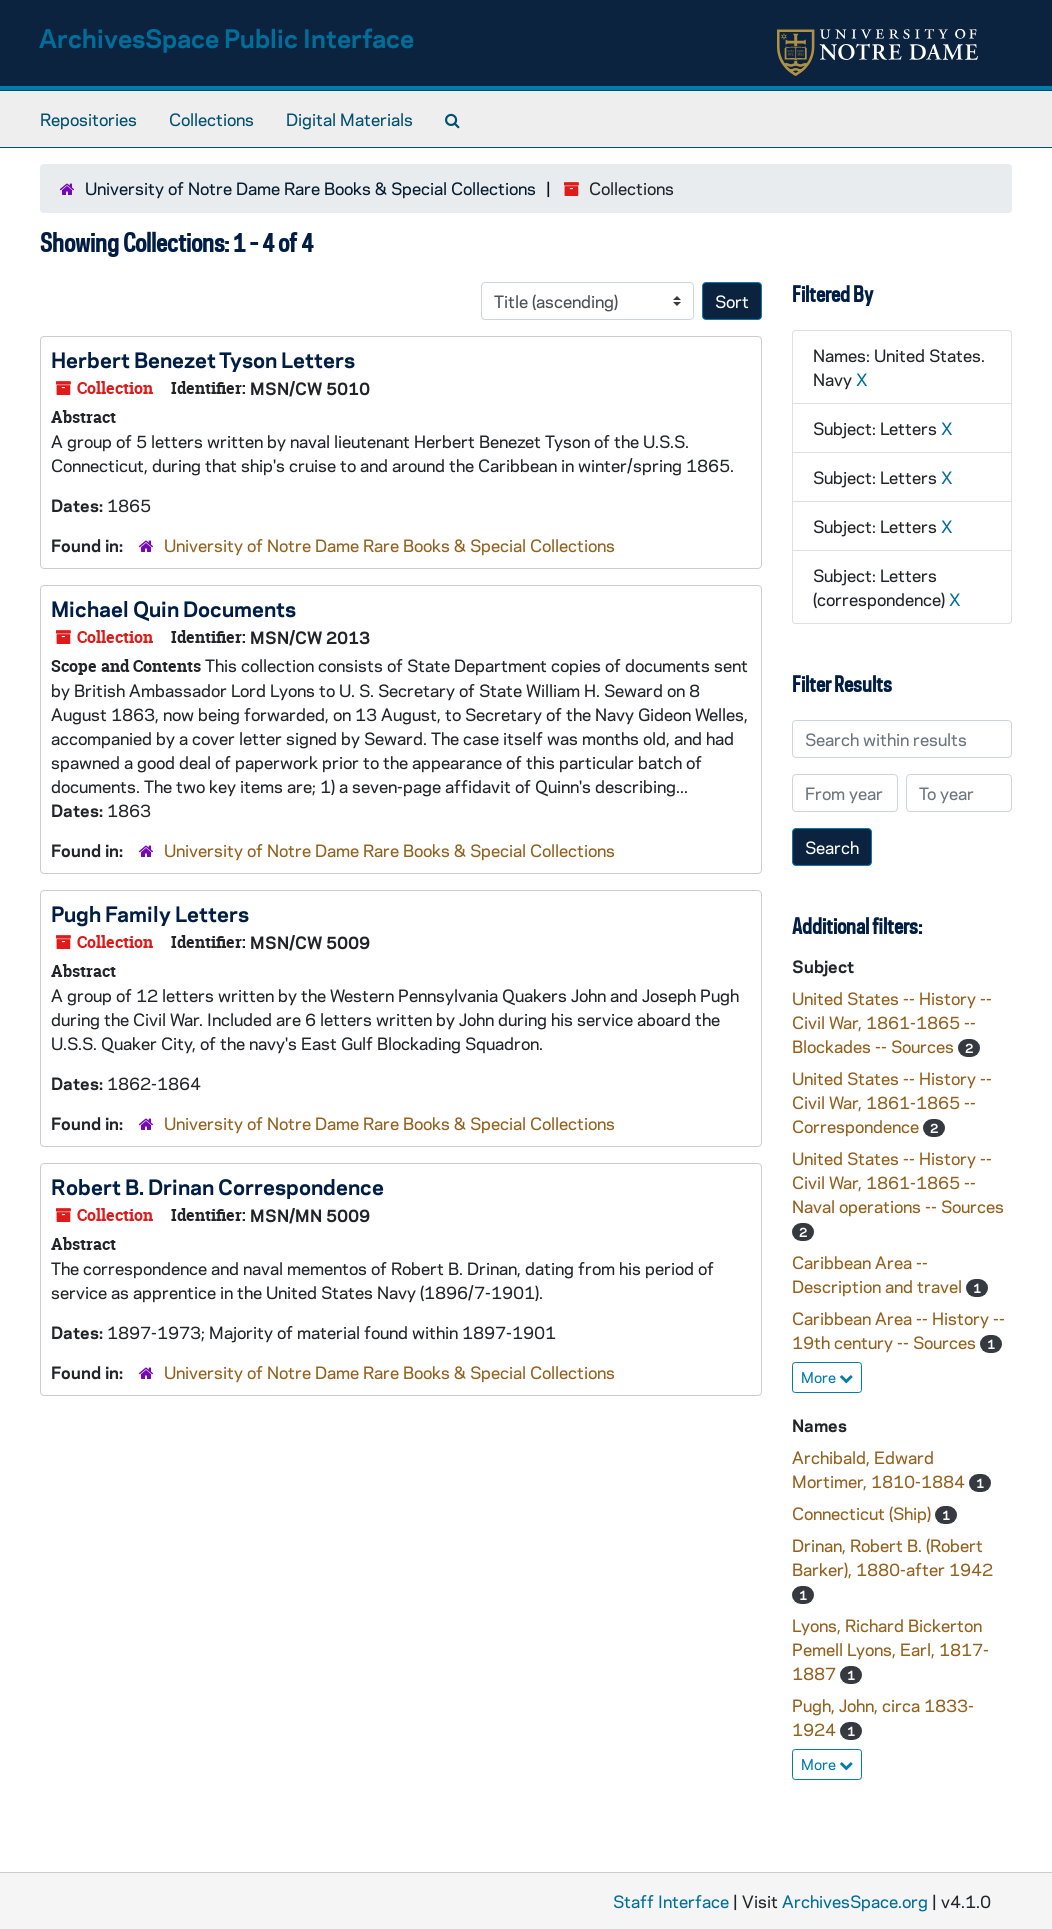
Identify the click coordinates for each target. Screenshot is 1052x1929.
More (827, 1377)
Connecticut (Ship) (863, 1513)
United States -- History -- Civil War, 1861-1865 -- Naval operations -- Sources (898, 1182)
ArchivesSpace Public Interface (226, 37)
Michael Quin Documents (173, 608)
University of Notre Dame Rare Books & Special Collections (310, 188)
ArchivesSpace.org (855, 1901)
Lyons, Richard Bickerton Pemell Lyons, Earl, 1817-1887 (890, 1649)
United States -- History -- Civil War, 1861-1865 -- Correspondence (892, 1102)
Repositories (88, 119)
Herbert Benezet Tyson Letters (203, 359)
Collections (211, 119)
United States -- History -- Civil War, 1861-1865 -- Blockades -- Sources (892, 1022)
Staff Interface (671, 1901)
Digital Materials (349, 119)
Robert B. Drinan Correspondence (217, 1186)
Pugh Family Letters (150, 913)
